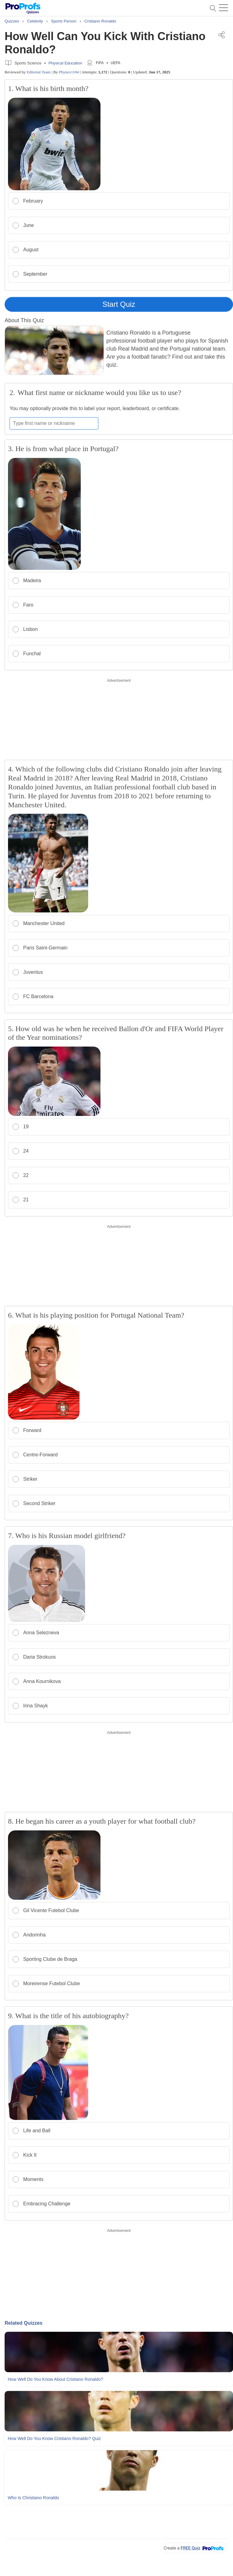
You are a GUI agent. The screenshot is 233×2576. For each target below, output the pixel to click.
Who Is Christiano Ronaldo (33, 2497)
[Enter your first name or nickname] (54, 423)
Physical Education (65, 63)
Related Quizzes (24, 2323)
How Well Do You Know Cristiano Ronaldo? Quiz (54, 2438)
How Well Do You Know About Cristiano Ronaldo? (55, 2379)
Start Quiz (118, 304)
